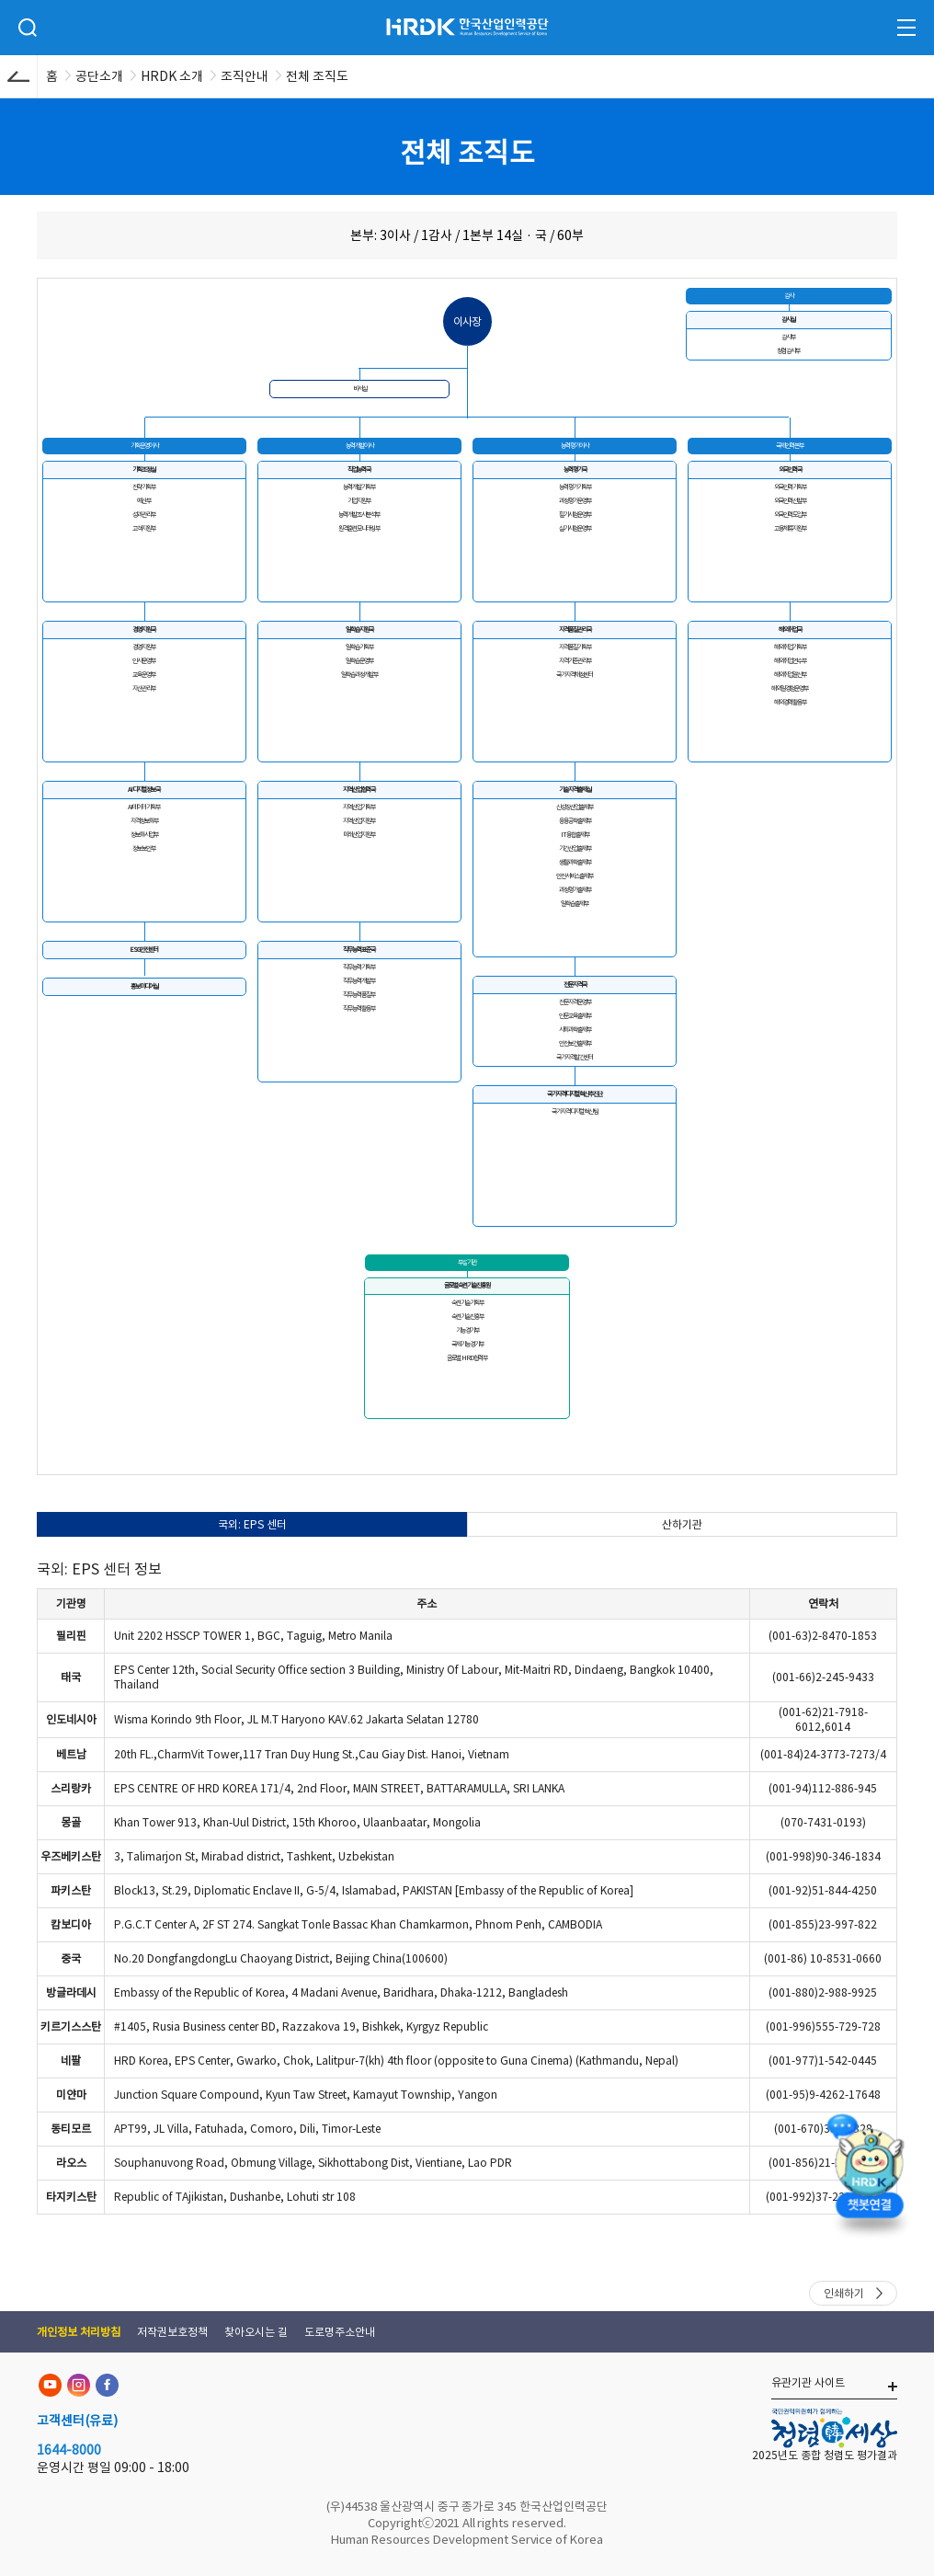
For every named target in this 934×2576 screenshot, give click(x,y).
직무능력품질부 (359, 994)
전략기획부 (143, 487)
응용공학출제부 (575, 821)
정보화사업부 (144, 834)
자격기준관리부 (575, 661)
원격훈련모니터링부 (359, 528)
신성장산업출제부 (574, 807)
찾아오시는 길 (256, 2332)
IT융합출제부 (575, 834)
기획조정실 (143, 469)
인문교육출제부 (575, 1016)
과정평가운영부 (575, 501)
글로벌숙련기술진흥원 (467, 1285)
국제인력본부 (789, 445)
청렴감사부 (788, 351)
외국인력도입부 (790, 514)
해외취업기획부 (790, 647)
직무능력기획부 (359, 967)
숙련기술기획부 (467, 1303)
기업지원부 (358, 501)
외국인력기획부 (790, 487)
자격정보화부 (144, 821)
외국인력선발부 (790, 501)
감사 (788, 296)
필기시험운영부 (575, 514)
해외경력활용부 (790, 702)
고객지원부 (143, 528)
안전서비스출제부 (574, 876)
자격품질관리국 (575, 629)
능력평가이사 (574, 445)
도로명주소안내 (339, 2332)
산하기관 (682, 1524)
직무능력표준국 (359, 949)
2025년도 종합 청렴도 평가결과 (824, 2455)
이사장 (467, 321)
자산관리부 (143, 688)
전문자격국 (575, 984)
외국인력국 (790, 469)
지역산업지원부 (359, 821)
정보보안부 (143, 848)
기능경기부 (467, 1330)
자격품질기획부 (575, 647)
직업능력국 (358, 469)
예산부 (144, 501)
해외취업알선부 (790, 674)
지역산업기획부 (359, 807)
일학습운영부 (359, 661)
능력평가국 (575, 469)
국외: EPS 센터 (252, 1524)
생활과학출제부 (575, 862)
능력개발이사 (359, 445)
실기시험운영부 (575, 528)
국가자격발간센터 (574, 1057)
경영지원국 (143, 629)
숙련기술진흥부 (467, 1316)
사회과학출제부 (575, 1029)
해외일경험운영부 (789, 688)
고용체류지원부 (790, 528)
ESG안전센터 (144, 949)
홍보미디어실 (144, 986)
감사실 (788, 319)
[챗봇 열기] (869, 2182)
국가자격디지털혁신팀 (575, 1111)
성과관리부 (143, 514)
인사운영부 (143, 661)
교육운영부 (143, 674)
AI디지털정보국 (144, 789)
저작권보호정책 (172, 2332)
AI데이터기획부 (144, 807)
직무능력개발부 (359, 981)
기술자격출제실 (575, 789)
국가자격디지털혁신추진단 (574, 1094)
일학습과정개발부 (359, 674)
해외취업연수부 (790, 661)
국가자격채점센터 (574, 674)
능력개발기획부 (359, 487)
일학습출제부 (574, 903)
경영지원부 (143, 647)
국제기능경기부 (467, 1344)
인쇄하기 (844, 2293)
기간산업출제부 (575, 848)
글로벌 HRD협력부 (467, 1358)
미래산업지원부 (359, 834)
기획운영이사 (144, 445)
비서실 (360, 388)
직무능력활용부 (359, 1008)
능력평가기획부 (575, 487)
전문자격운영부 (575, 1002)
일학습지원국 (359, 629)
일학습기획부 (359, 647)
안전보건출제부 (575, 1043)
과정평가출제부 (575, 890)
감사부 (788, 337)
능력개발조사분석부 (359, 514)
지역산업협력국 (359, 789)
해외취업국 (790, 629)
